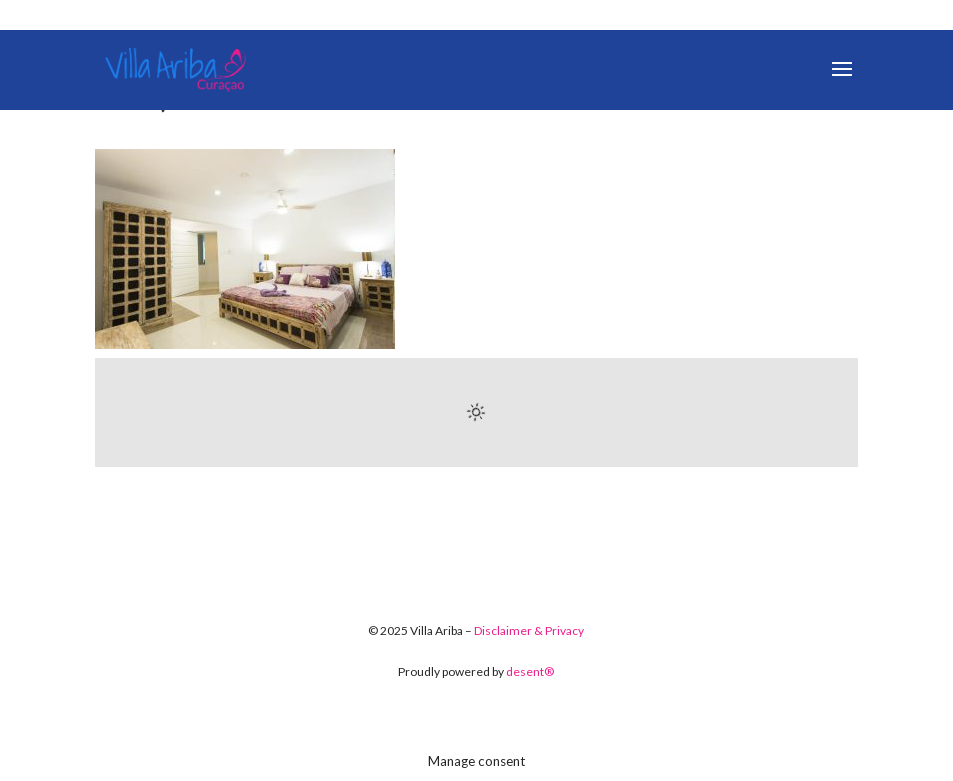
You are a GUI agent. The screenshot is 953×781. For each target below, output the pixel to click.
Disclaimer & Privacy (529, 630)
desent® (530, 671)
